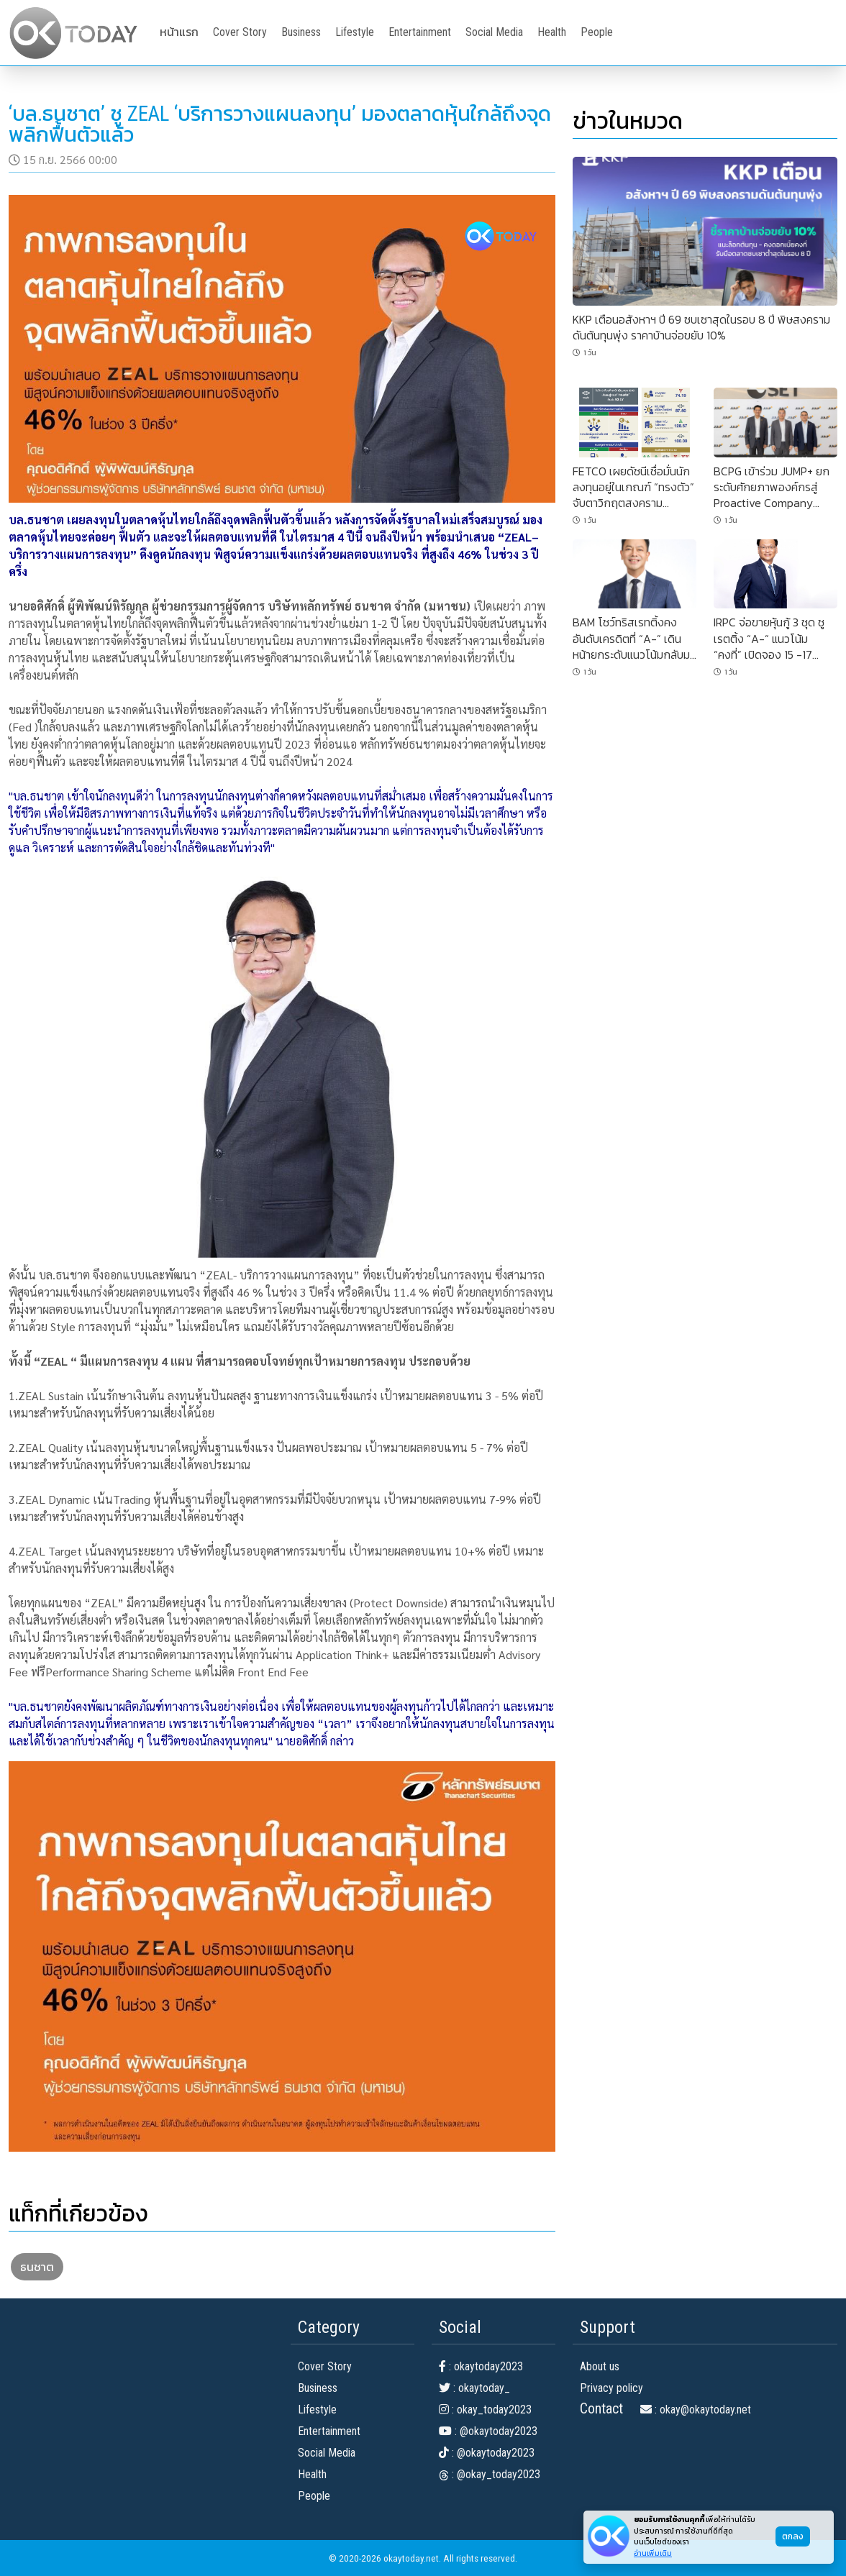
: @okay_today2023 (489, 2474)
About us (599, 2366)
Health (551, 32)
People (597, 32)
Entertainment (419, 32)
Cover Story (240, 32)
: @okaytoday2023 (488, 2431)
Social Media (494, 32)
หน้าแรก (179, 32)
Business (301, 32)
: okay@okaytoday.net (695, 2409)
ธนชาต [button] (37, 2266)
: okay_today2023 (485, 2409)
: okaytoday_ (474, 2388)
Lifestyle (354, 32)
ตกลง (793, 2536)
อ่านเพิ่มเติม (653, 2553)
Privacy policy (611, 2388)
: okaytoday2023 (481, 2366)
